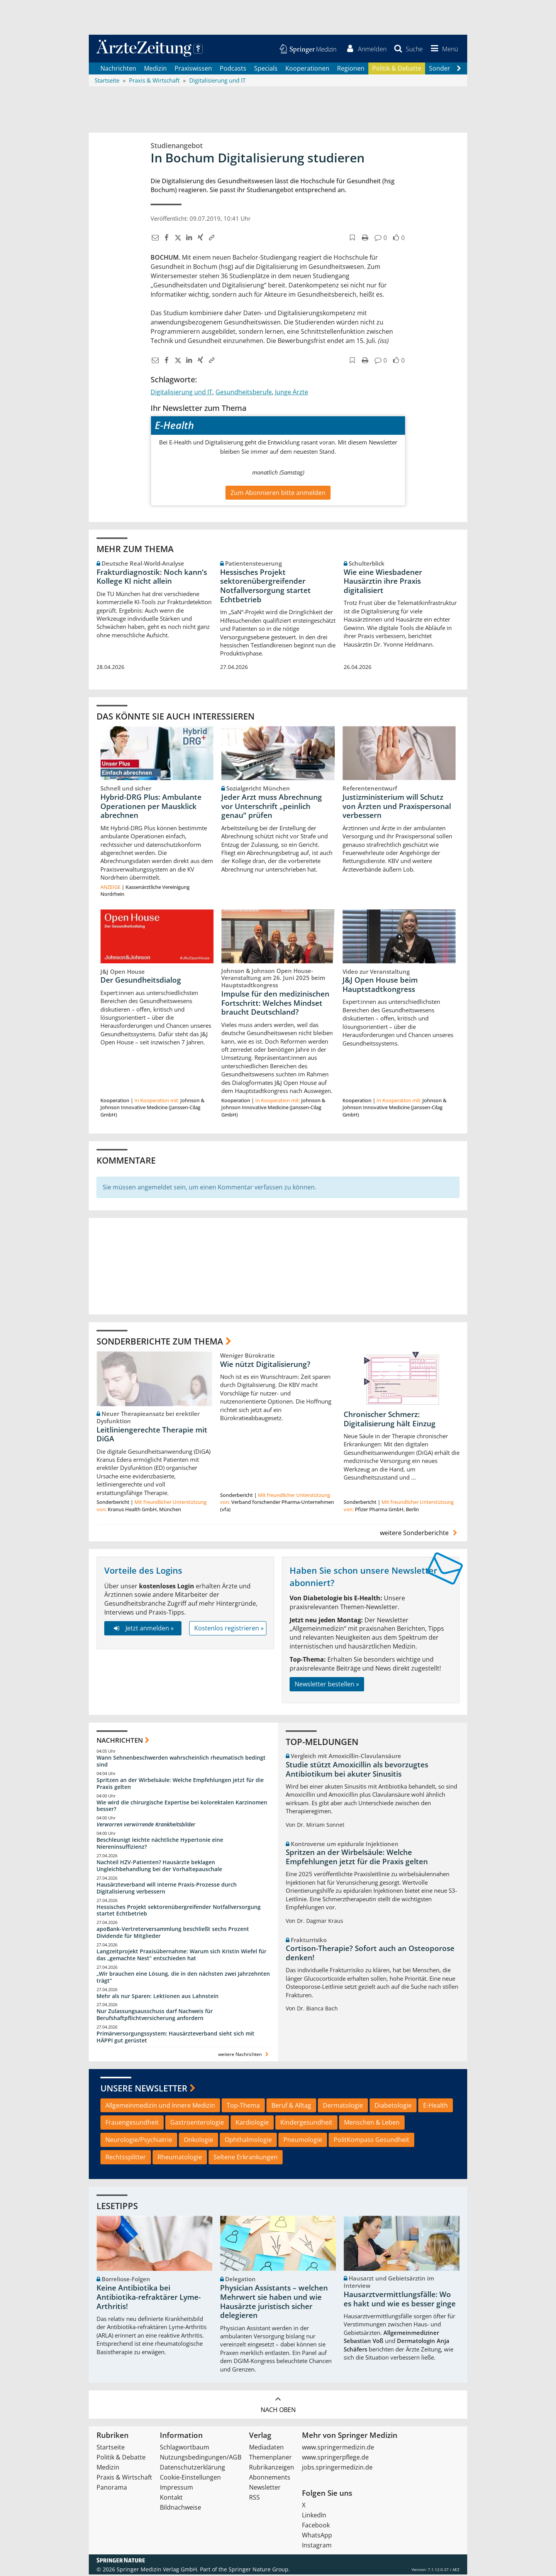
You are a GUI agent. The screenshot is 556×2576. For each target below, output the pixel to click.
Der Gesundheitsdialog (140, 981)
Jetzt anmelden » (142, 1629)
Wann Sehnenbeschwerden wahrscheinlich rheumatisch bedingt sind (181, 1762)
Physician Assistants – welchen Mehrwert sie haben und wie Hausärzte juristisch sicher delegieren (274, 2303)
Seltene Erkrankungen (246, 2158)
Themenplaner (270, 2458)
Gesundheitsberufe (243, 393)
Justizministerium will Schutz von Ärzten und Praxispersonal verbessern (396, 807)
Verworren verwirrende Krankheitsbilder (146, 1825)
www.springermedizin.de (338, 2448)
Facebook (316, 2526)
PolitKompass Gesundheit (371, 2141)
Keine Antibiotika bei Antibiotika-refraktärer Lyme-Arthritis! (149, 2298)
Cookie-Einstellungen (190, 2479)
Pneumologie (302, 2141)
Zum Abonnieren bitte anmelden (278, 494)
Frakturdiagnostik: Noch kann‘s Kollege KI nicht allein (152, 578)
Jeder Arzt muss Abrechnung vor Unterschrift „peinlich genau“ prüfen (271, 807)
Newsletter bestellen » (327, 1685)
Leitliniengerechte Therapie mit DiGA (152, 1435)
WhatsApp (317, 2536)
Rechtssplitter (125, 2158)
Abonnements (269, 2479)
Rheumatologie (180, 2158)
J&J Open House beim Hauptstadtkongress (380, 986)
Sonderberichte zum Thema (160, 1342)
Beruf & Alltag (291, 2106)
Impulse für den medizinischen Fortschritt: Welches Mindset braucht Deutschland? (275, 1004)
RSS (254, 2499)
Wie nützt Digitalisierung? (265, 1365)
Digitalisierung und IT (181, 393)
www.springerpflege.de (335, 2458)
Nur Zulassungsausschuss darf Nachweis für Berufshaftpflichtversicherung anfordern (155, 2016)
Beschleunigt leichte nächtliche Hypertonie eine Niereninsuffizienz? (160, 1845)
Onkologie (198, 2141)
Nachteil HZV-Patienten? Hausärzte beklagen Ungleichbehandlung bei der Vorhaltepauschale (159, 1867)
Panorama (112, 2489)
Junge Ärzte (291, 393)
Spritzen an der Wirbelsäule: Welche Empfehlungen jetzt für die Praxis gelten (180, 1785)
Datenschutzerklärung (192, 2469)
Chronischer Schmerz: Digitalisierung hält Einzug (390, 1420)
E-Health (435, 2106)
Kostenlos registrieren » (229, 1629)
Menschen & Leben (372, 2124)
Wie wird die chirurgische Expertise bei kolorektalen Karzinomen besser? (182, 1807)
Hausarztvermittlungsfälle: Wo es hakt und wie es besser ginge (400, 2300)
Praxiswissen (193, 69)
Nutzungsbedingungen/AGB (200, 2458)
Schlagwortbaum (184, 2448)
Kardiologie (252, 2124)
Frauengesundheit (132, 2124)
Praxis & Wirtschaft (124, 2479)
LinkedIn (314, 2516)
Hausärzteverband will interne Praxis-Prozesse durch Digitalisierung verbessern (167, 1889)
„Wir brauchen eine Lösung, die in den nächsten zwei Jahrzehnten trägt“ (183, 1978)
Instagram (317, 2546)
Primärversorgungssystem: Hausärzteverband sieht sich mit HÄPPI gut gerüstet (175, 2038)
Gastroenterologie (197, 2124)
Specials (266, 69)
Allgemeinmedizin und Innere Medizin (160, 2106)
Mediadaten (266, 2448)
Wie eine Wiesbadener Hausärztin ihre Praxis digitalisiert (383, 582)
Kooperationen (307, 69)
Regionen (350, 69)
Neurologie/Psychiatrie (138, 2141)
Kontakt (171, 2499)
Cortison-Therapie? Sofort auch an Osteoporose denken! (370, 1954)
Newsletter (265, 2489)
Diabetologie (393, 2106)
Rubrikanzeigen (271, 2469)
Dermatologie (343, 2106)
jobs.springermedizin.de (337, 2469)
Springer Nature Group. (259, 2570)
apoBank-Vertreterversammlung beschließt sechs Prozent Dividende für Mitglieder (173, 1934)
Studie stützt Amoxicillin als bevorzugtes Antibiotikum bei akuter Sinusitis (357, 1770)
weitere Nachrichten (244, 2055)
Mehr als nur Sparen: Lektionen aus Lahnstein (158, 1997)
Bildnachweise (180, 2509)
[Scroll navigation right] (458, 70)
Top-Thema (243, 2106)
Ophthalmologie (248, 2141)
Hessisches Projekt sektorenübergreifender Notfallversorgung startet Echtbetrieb (265, 587)
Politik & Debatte (396, 69)
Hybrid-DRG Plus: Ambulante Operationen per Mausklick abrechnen (151, 807)
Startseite (111, 2448)
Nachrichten (118, 69)
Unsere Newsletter (143, 2089)
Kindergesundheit (306, 2124)
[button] (442, 49)
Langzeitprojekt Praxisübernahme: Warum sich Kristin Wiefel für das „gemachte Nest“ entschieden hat (181, 1956)
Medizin (155, 69)
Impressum (176, 2489)
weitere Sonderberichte (419, 1534)
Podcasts (233, 69)
